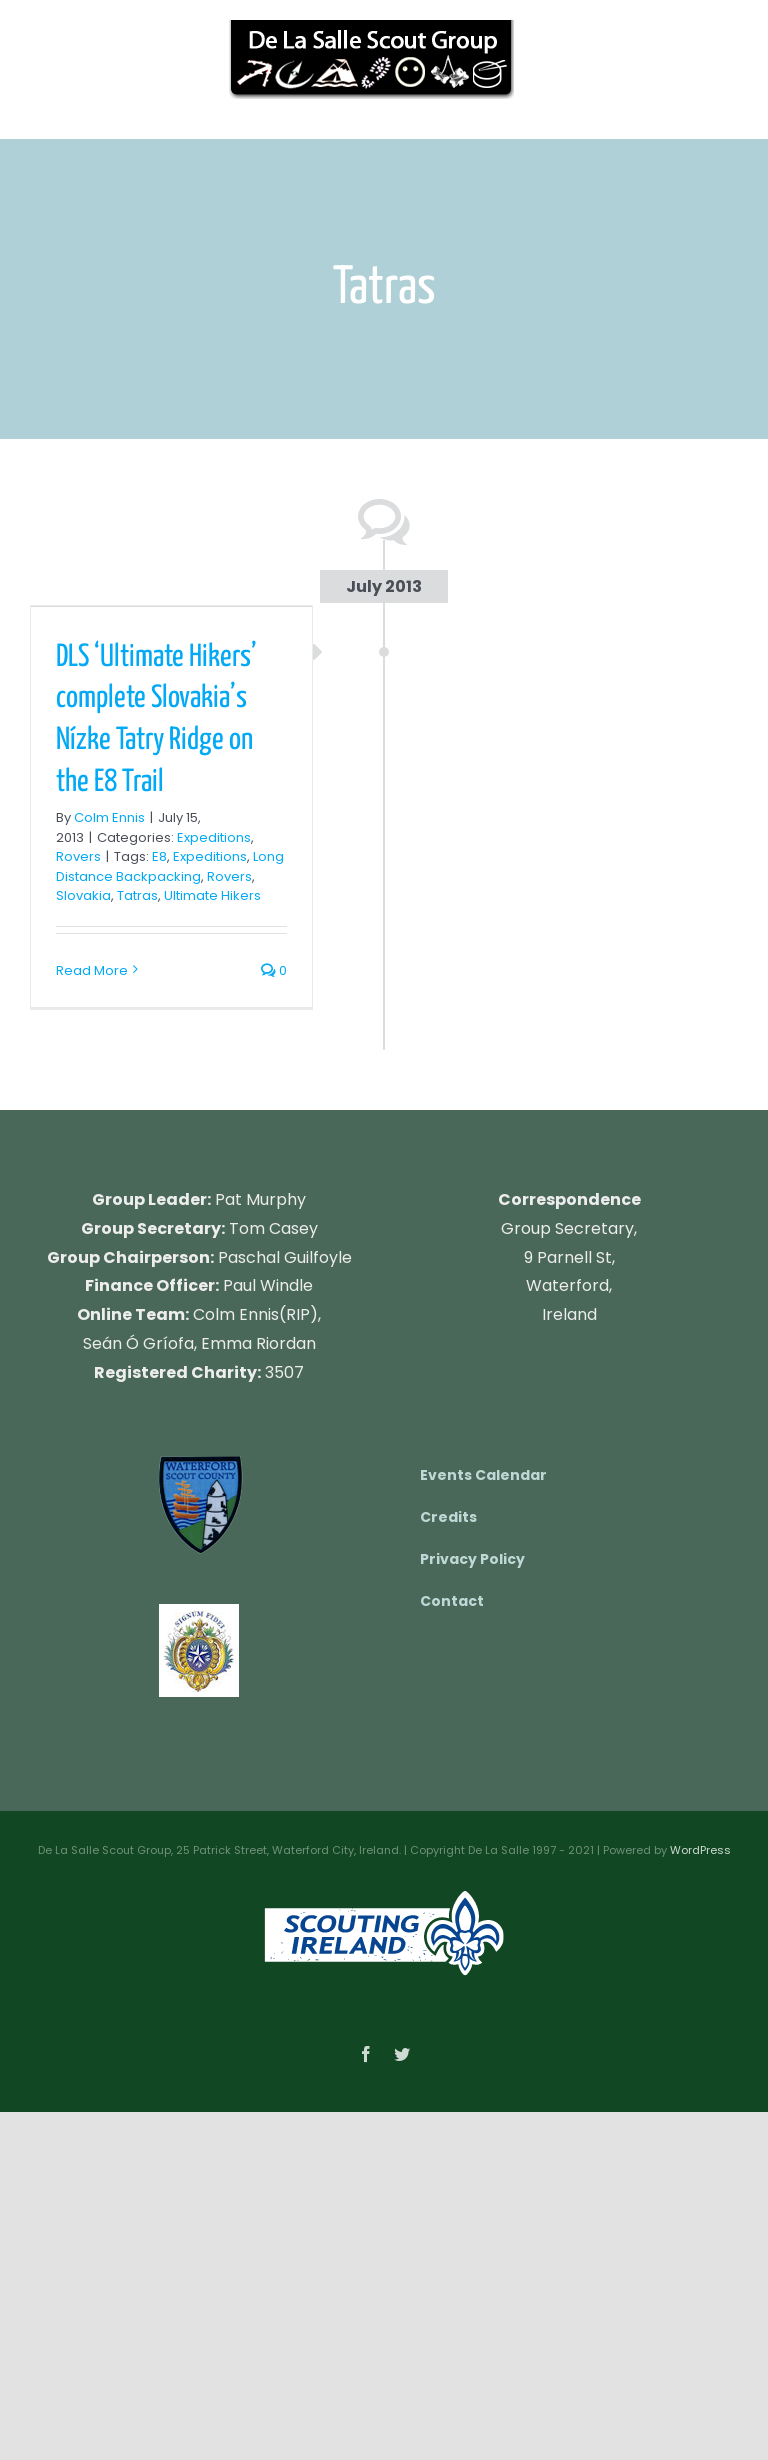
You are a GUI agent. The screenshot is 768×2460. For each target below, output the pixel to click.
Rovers (78, 856)
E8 (159, 856)
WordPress (700, 1850)
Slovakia (83, 895)
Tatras (137, 895)
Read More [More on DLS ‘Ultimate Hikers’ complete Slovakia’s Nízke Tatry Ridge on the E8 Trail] (92, 970)
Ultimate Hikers (212, 895)
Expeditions (214, 837)
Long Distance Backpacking (170, 866)
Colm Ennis (109, 817)
